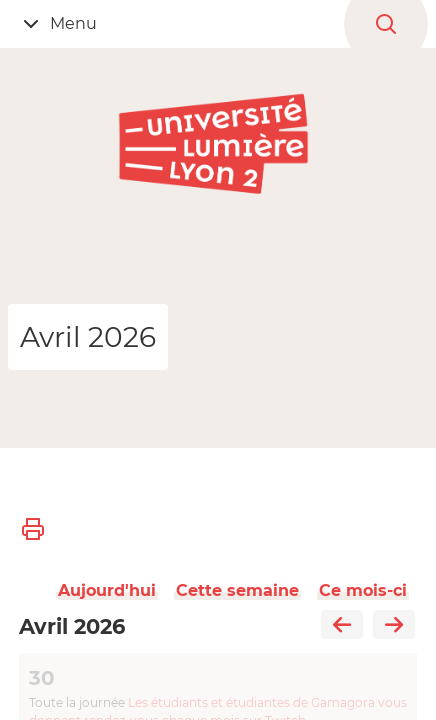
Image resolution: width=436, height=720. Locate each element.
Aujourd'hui (107, 590)
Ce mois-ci (363, 590)
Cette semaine (237, 590)
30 (42, 677)
